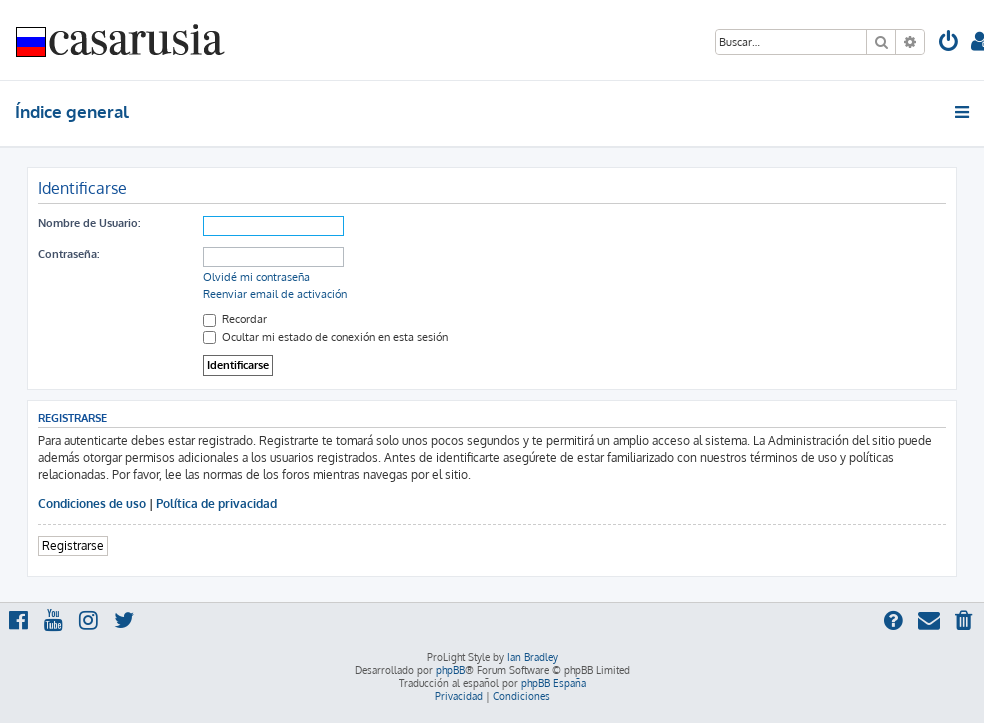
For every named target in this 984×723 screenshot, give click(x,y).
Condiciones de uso (92, 503)
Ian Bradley (532, 657)
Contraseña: (68, 254)
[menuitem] (949, 43)
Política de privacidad (216, 503)
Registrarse (73, 545)
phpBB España (553, 683)
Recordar (235, 319)
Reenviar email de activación (275, 294)
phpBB (450, 670)
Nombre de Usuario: (89, 223)
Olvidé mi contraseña (256, 277)
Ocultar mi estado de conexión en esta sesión (325, 337)
